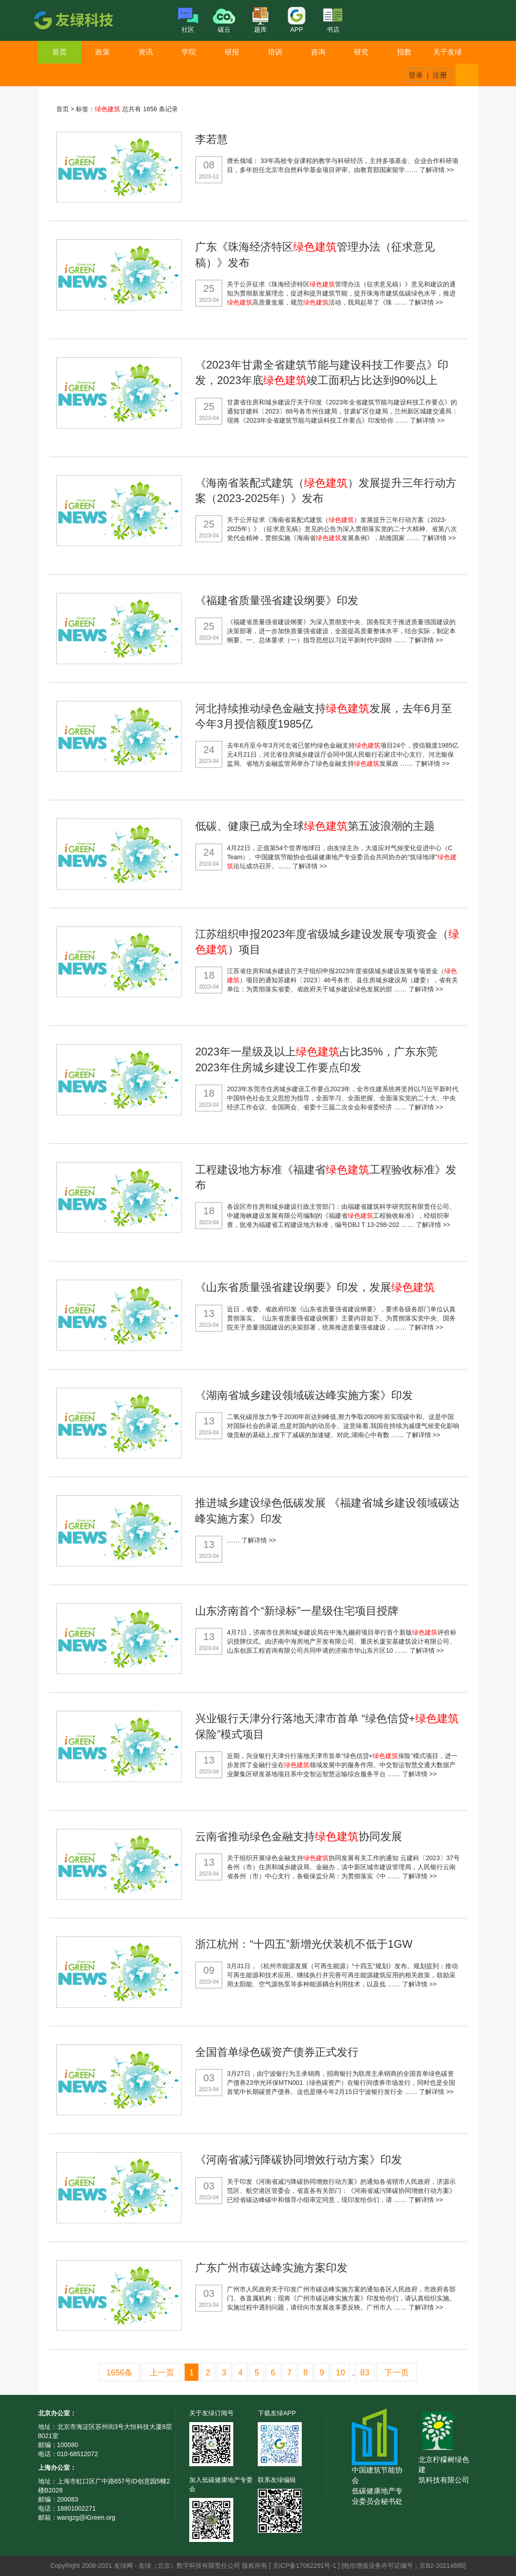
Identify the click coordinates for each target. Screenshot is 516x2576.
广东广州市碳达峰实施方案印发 (271, 2267)
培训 (275, 52)
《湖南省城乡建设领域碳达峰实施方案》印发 (304, 1395)
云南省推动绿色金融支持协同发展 (298, 1836)
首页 (59, 52)
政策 (102, 52)
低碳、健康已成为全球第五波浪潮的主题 (315, 826)
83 (364, 2372)
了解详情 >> (436, 169)
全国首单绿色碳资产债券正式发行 (277, 2052)
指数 (404, 52)
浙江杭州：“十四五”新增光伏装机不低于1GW (304, 1944)
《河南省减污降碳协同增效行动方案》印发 (298, 2159)
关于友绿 (447, 52)
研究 (361, 52)
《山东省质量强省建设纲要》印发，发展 (315, 1287)
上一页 (162, 2372)
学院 (189, 52)
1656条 (119, 2372)
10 (340, 2372)
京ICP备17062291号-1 (305, 2565)
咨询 (318, 52)
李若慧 (211, 139)
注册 (439, 75)
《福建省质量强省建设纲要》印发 (277, 600)
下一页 (396, 2372)
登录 (415, 75)
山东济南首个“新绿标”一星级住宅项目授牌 (296, 1611)
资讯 (145, 52)
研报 (232, 52)
